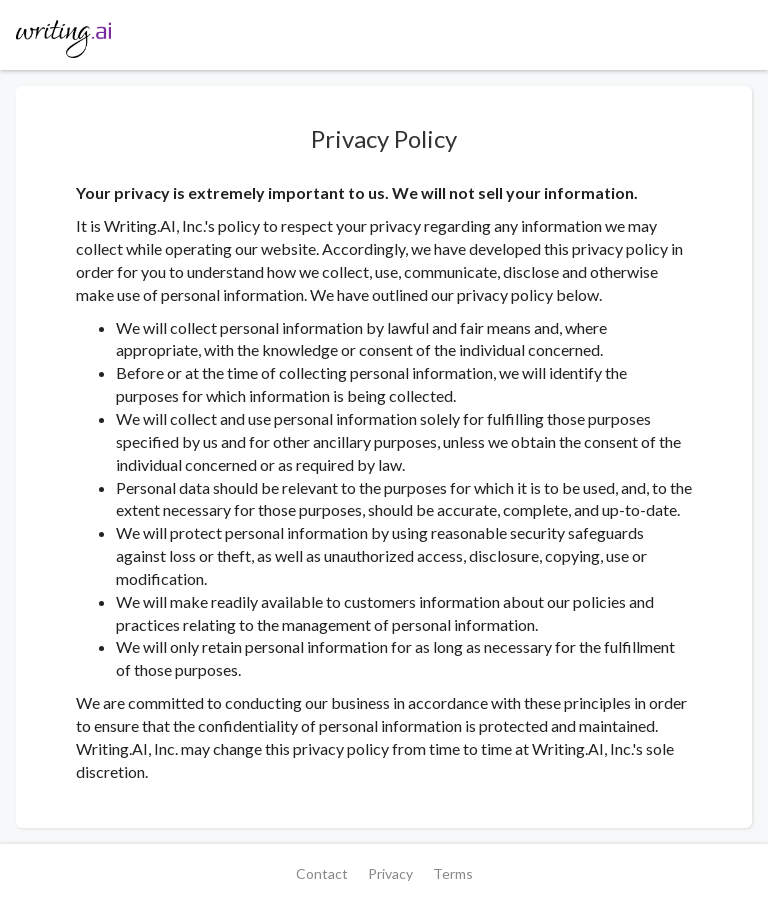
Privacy (390, 873)
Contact (322, 873)
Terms (453, 873)
